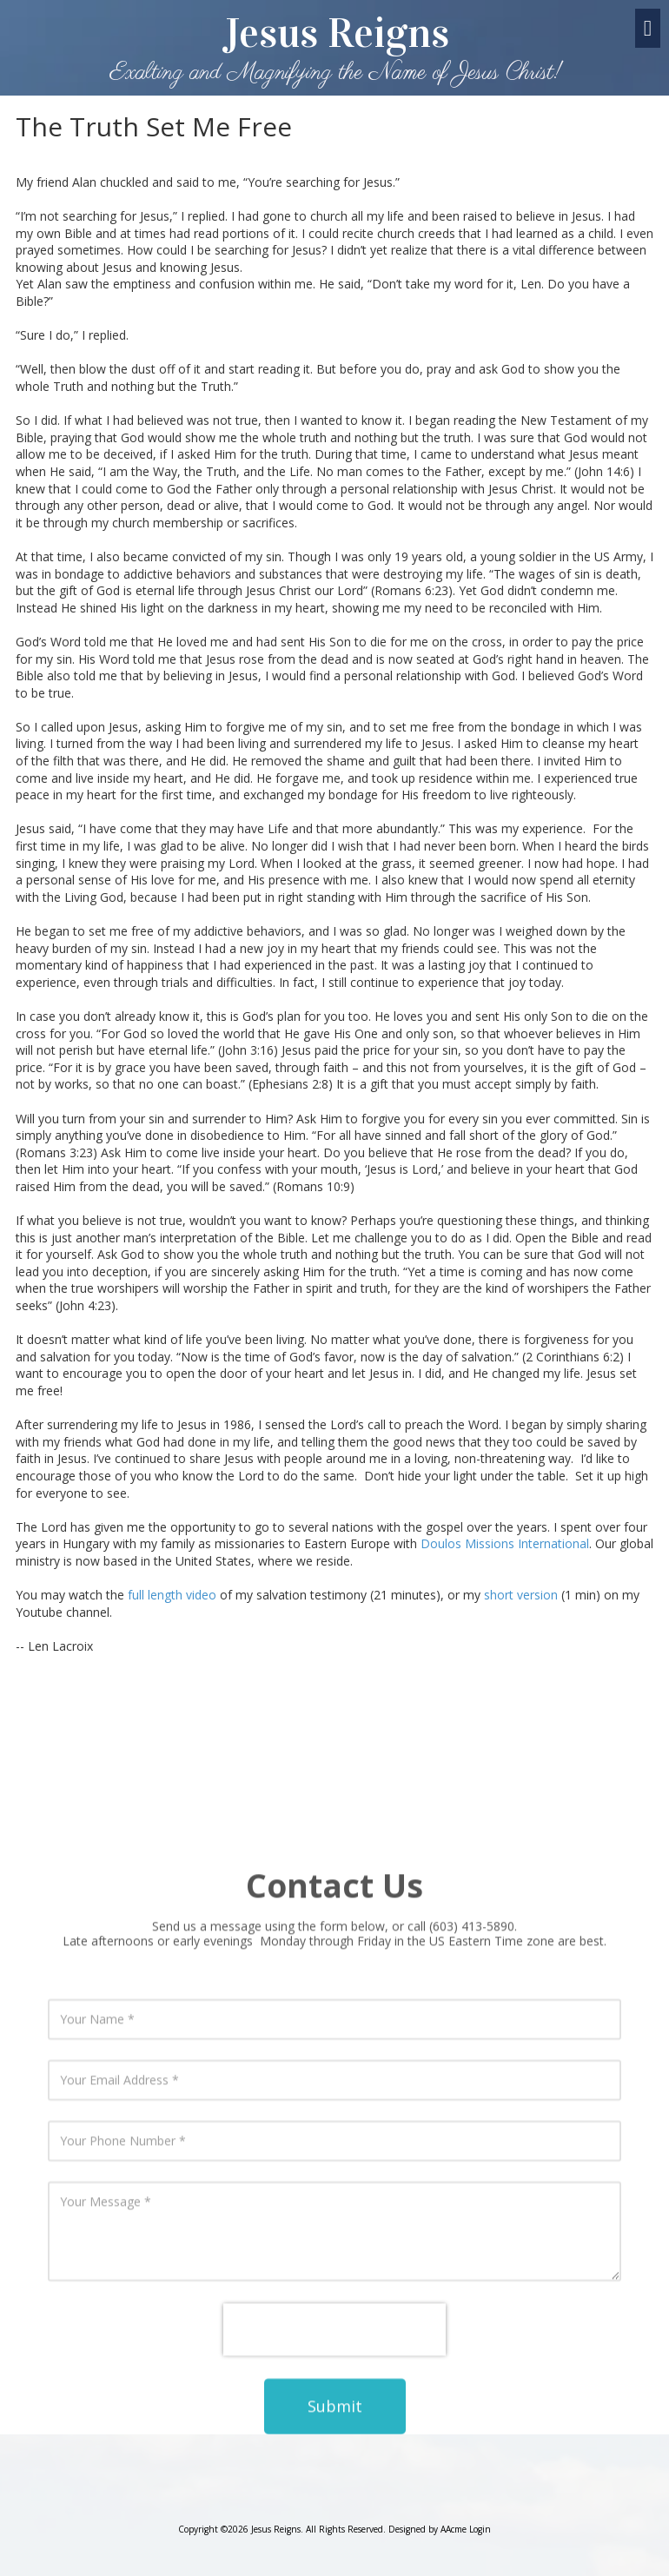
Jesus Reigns (336, 33)
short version (521, 1594)
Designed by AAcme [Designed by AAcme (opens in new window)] (427, 2529)
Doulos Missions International (505, 1543)
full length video (172, 1594)
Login (480, 2529)
